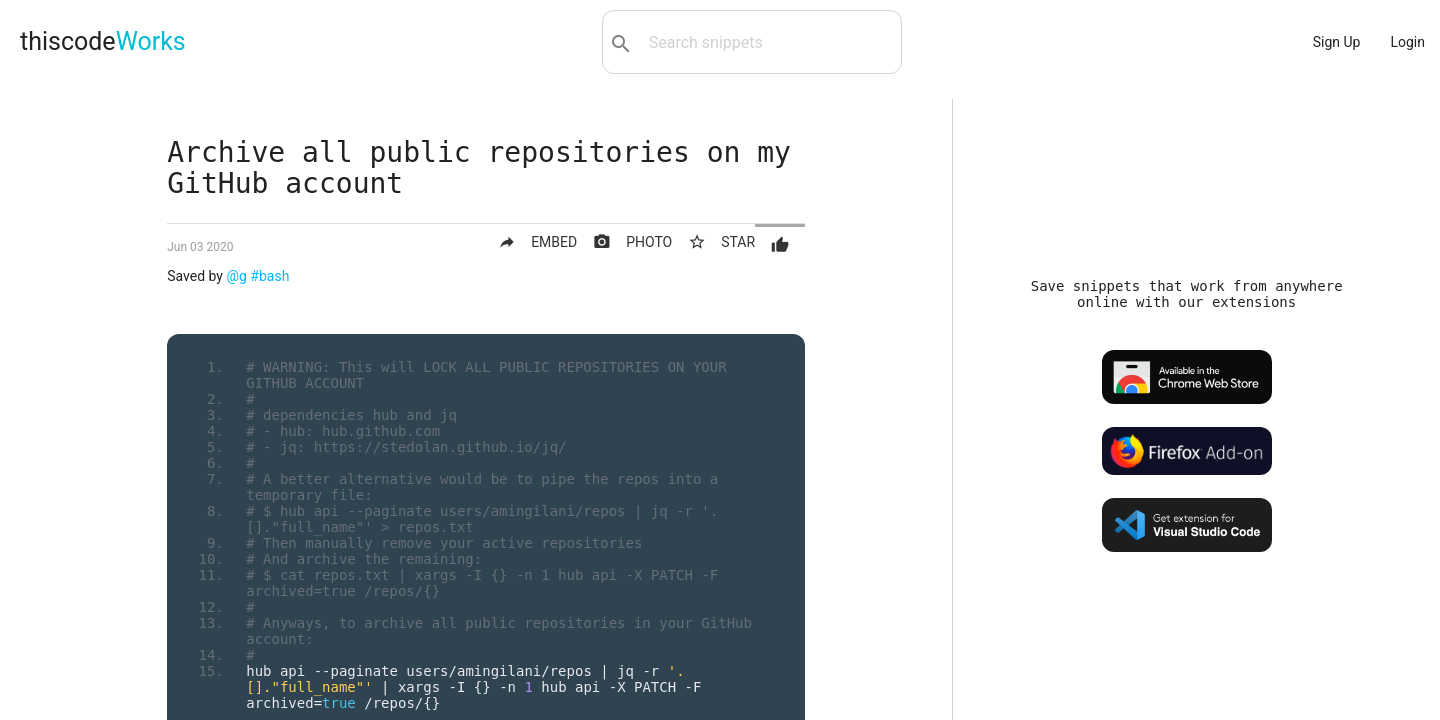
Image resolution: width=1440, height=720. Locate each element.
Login (1407, 42)
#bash (269, 276)
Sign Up (1337, 42)
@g (236, 276)
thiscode (103, 41)
